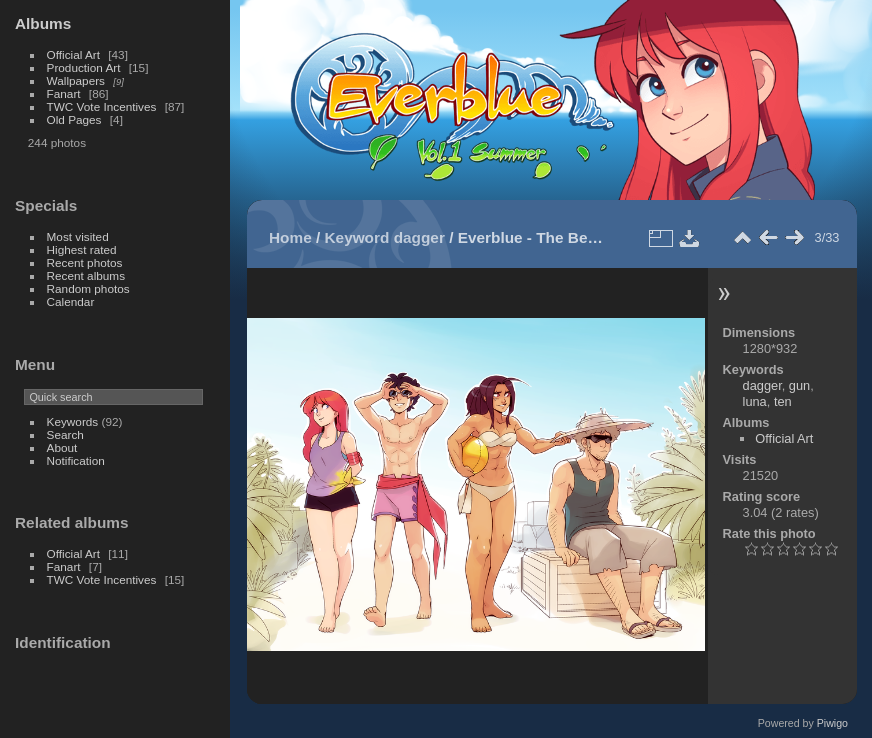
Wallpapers (76, 80)
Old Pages (74, 119)
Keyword (357, 237)
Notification (76, 460)
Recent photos (85, 262)
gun (799, 385)
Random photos (88, 288)
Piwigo (832, 723)
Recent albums (86, 275)
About (62, 447)
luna (755, 401)
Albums (43, 23)
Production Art (84, 67)
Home (290, 237)
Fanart (64, 93)
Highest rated (82, 249)
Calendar (71, 301)
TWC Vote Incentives (102, 106)
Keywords (73, 421)
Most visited (78, 236)
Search (65, 434)
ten (783, 401)
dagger (419, 237)
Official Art (73, 54)
